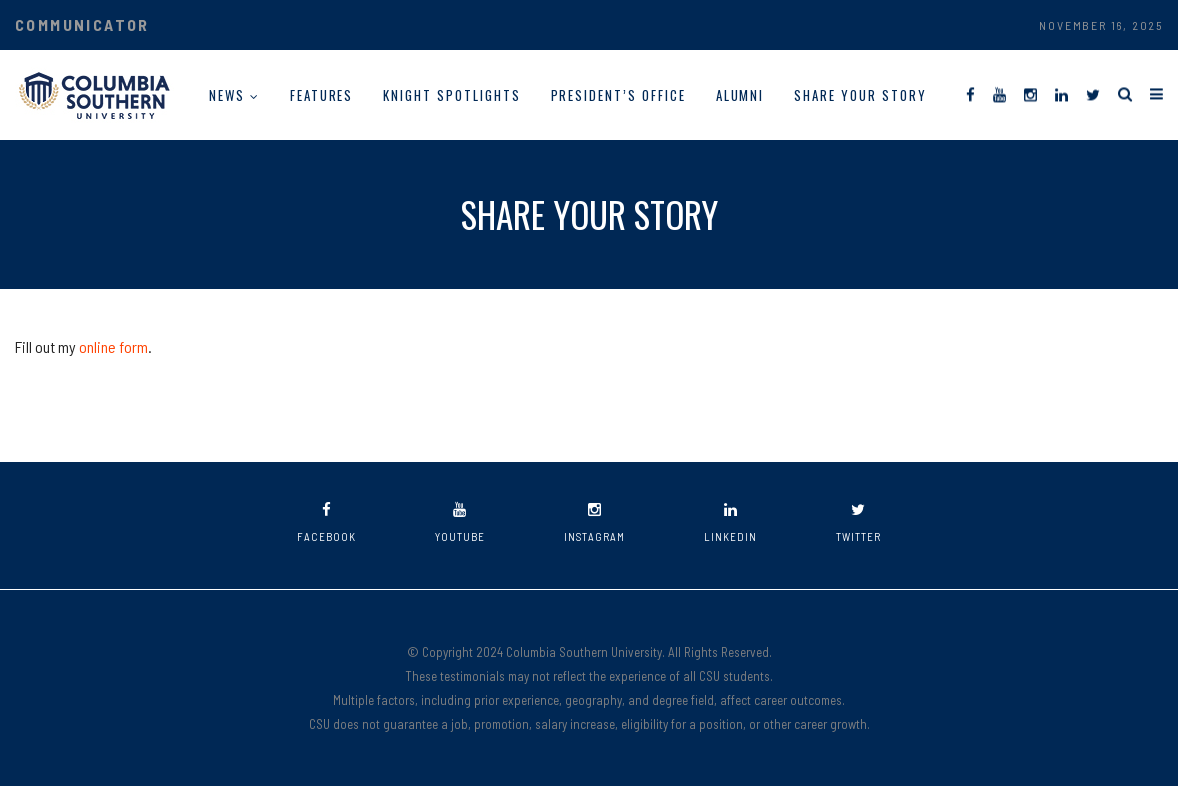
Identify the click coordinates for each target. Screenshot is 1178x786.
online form (113, 346)
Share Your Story (860, 95)
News (227, 95)
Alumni (740, 95)
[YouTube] (999, 93)
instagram (594, 522)
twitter (858, 522)
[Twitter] (1093, 93)
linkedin (730, 522)
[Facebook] (970, 93)
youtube (460, 522)
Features (322, 95)
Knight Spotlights (451, 95)
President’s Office (618, 95)
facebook (326, 522)
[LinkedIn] (1061, 93)
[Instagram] (1030, 93)
